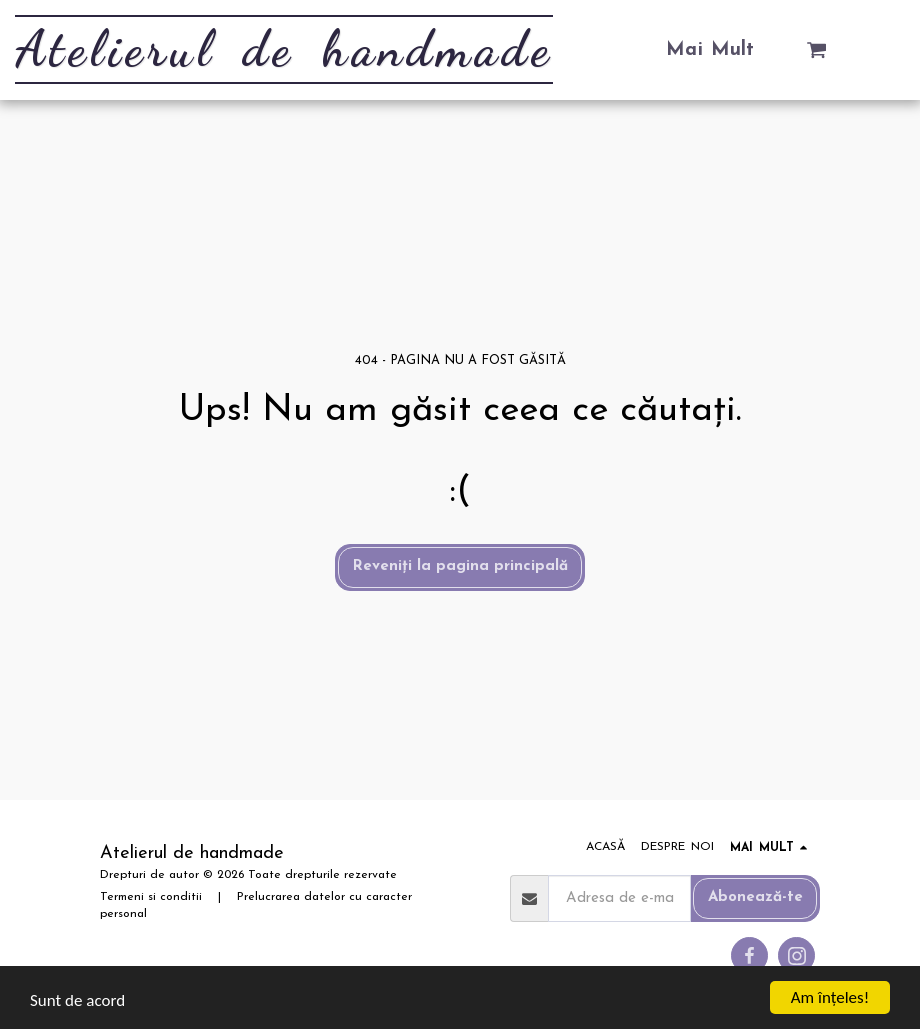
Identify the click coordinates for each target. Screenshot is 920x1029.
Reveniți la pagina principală (460, 566)
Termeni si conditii (151, 897)
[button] (816, 49)
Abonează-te (755, 897)
